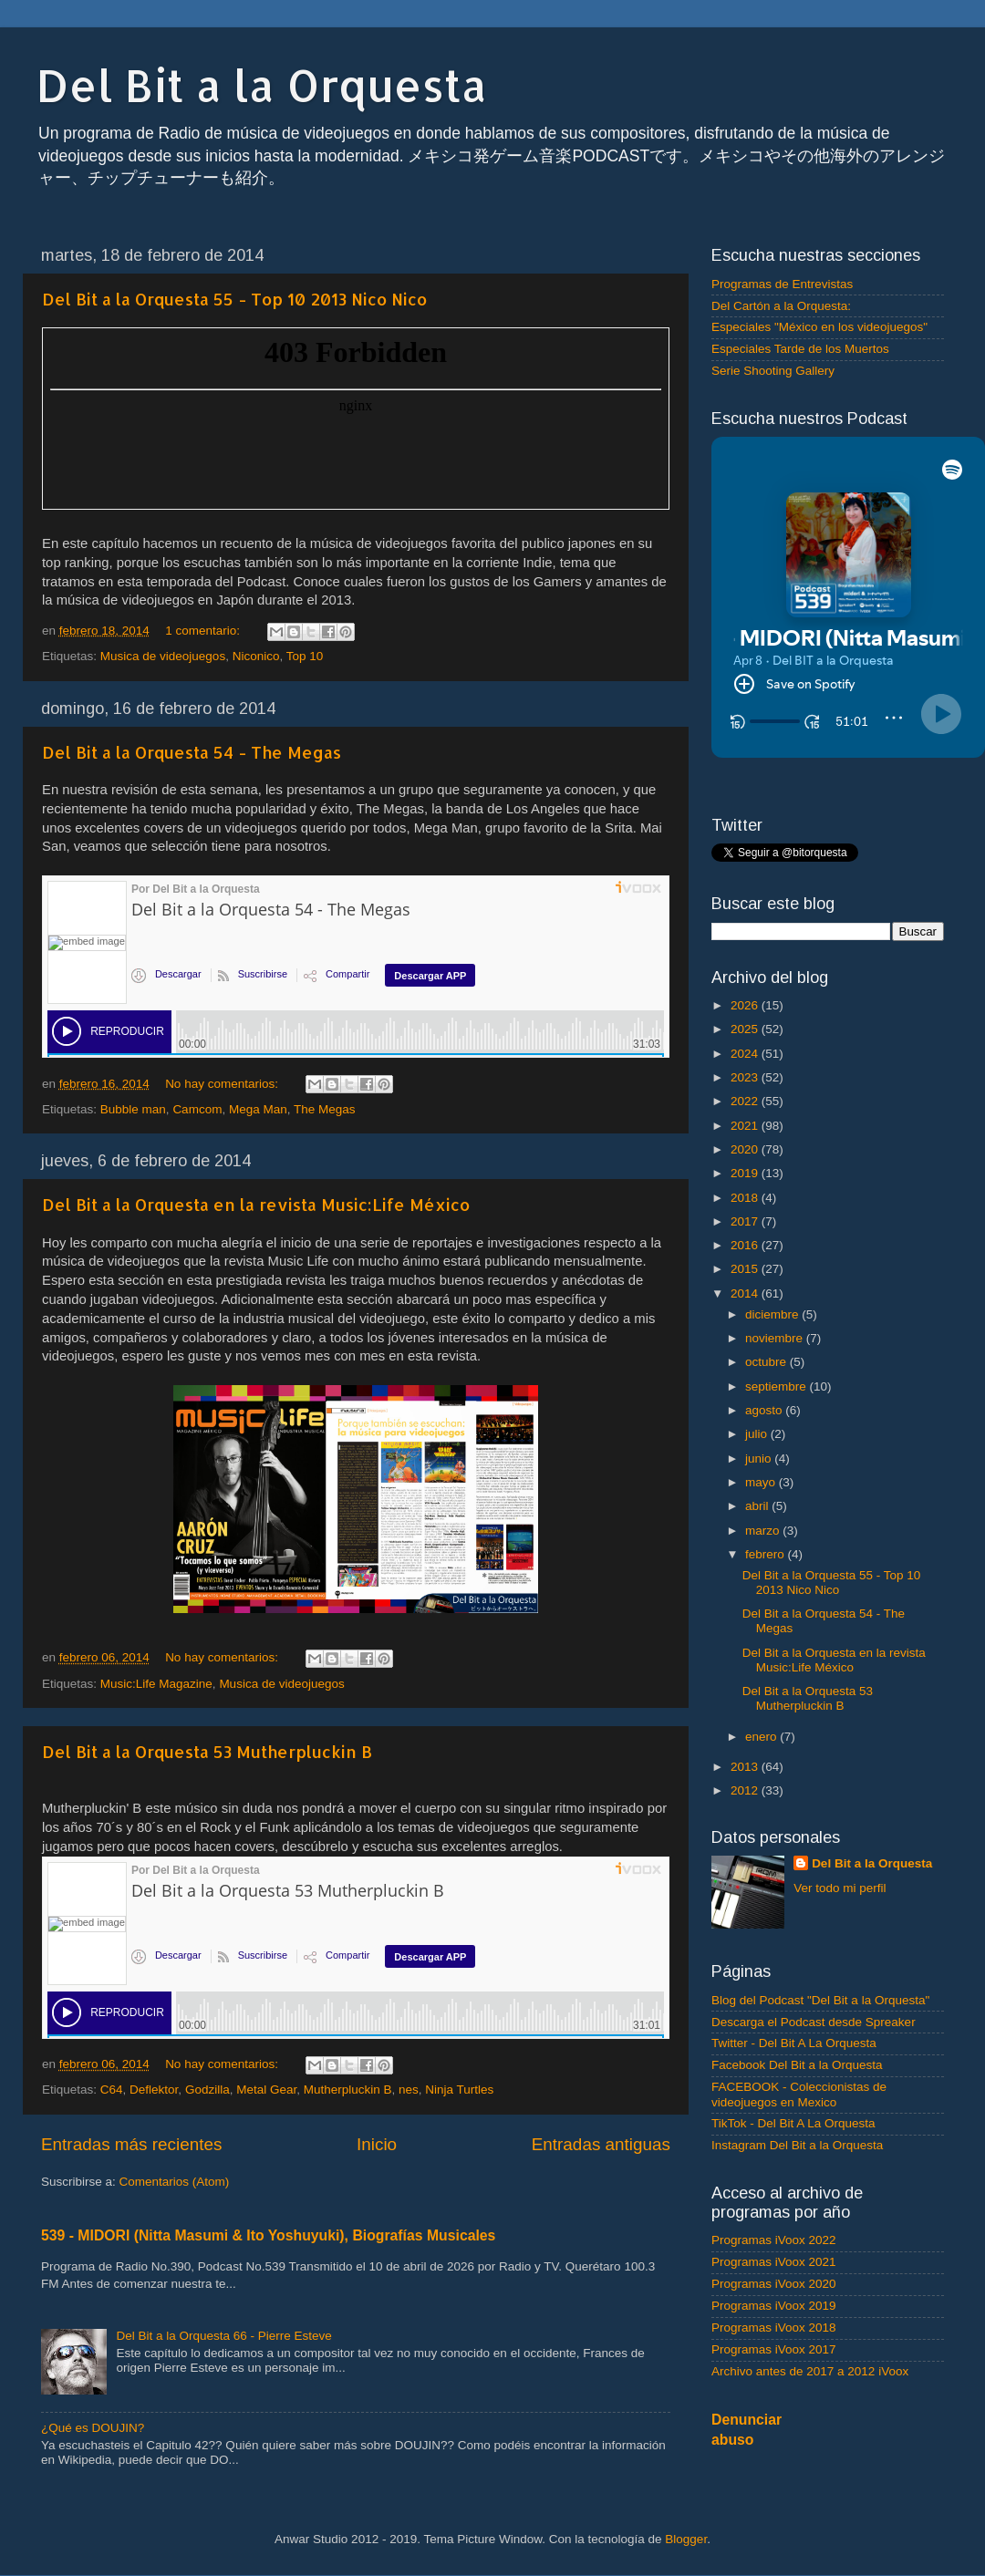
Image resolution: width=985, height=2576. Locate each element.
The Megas (325, 1109)
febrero (766, 1554)
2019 (746, 1173)
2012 (746, 1790)
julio (758, 1434)
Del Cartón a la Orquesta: (781, 306)
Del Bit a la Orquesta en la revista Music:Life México (256, 1204)
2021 (746, 1126)
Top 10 (305, 656)
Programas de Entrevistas (782, 284)
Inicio (377, 2144)
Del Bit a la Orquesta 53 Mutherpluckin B (207, 1751)
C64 (111, 2089)
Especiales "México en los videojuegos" (819, 327)
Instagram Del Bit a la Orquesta (797, 2145)
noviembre (775, 1338)
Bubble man (133, 1109)
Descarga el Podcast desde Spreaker (813, 2022)
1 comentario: (204, 630)
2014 (746, 1293)
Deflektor (154, 2089)
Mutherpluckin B (348, 2089)
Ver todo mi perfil (839, 1888)
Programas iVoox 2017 (773, 2349)
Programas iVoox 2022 (773, 2240)
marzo (764, 1530)
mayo (762, 1482)
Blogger (686, 2539)
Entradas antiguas (601, 2144)
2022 (746, 1101)
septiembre (777, 1386)
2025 (746, 1029)
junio (759, 1458)
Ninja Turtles (459, 2089)
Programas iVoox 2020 (773, 2284)
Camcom (197, 1109)
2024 (746, 1053)
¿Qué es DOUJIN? (92, 2428)
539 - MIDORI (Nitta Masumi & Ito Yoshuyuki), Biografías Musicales (268, 2235)
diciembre (773, 1314)
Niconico (256, 656)
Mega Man (258, 1109)
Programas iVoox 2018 (773, 2327)
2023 (746, 1077)
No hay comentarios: (223, 1084)
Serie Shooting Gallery (773, 371)
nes (409, 2089)
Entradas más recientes (131, 2144)
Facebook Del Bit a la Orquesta (797, 2065)
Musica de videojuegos (162, 656)
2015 (746, 1269)
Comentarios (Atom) (174, 2181)
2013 (746, 1767)
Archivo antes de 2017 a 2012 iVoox (809, 2371)
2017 (746, 1221)
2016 (746, 1245)
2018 (746, 1198)
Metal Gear (266, 2089)
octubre (767, 1362)
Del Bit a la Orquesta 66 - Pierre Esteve (223, 2336)
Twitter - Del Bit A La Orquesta (793, 2043)
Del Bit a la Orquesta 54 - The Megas (191, 751)
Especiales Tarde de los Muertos (800, 349)
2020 (746, 1149)
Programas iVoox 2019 (773, 2305)
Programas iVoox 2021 (773, 2262)
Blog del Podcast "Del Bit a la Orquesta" (820, 2000)
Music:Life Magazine (156, 1684)
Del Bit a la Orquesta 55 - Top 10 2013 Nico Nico (234, 298)
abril (758, 1506)
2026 (746, 1005)
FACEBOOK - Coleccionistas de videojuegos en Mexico (798, 2094)
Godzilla (207, 2089)
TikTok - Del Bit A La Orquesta (793, 2123)
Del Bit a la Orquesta (261, 85)
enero (762, 1736)
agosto (765, 1410)
